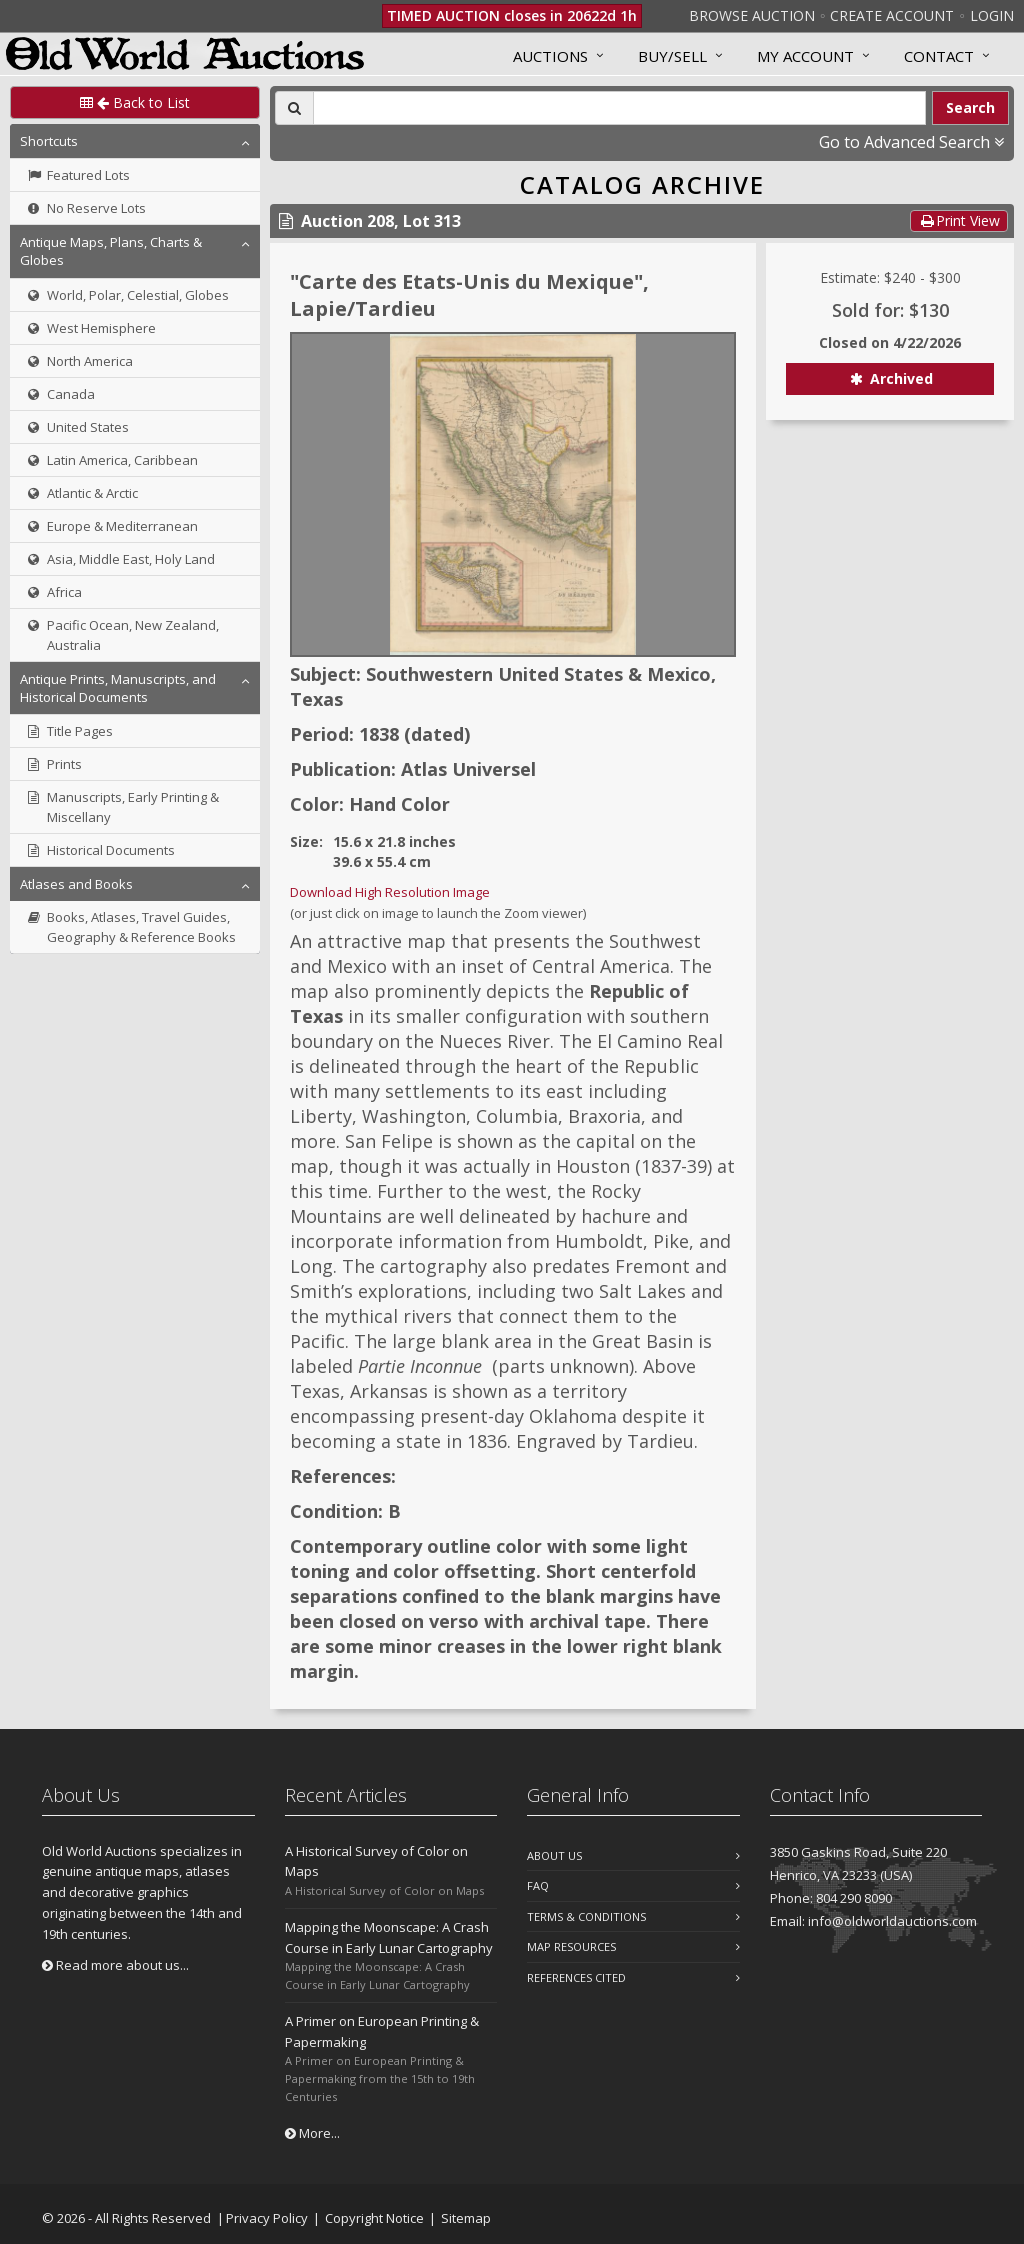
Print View (959, 220)
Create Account (892, 15)
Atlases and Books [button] (76, 884)
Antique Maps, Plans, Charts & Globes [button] (111, 251)
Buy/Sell (672, 56)
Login (992, 15)
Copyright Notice (374, 2218)
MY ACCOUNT (805, 56)
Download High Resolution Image (390, 892)
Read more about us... (115, 1965)
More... (312, 2133)
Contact (939, 56)
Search (970, 107)
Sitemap (466, 2218)
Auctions (550, 56)
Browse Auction (752, 15)
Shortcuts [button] (49, 141)
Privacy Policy (267, 2218)
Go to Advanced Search (911, 142)
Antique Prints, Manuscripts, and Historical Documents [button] (118, 688)
